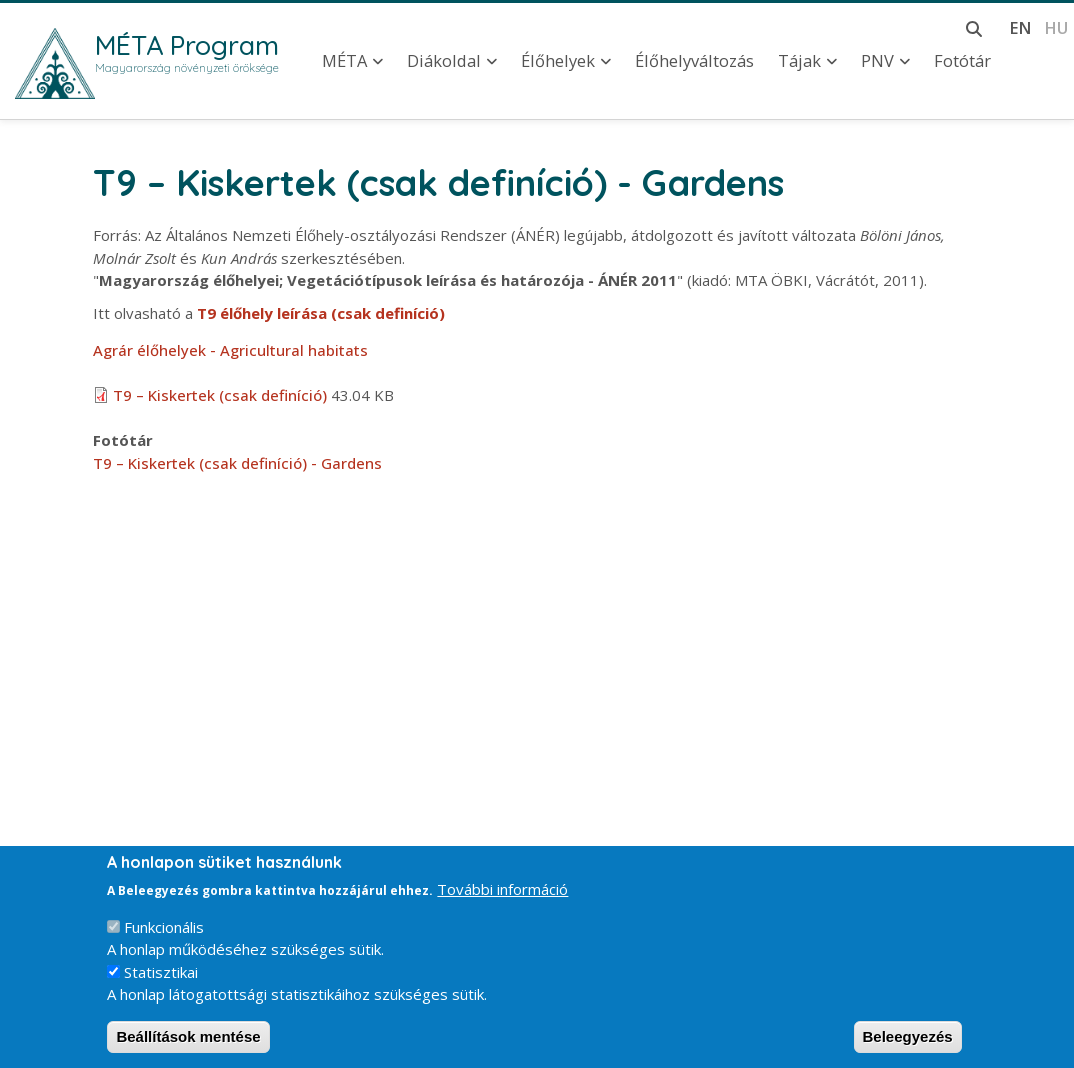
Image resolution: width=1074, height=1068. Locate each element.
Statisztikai (161, 978)
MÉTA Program (187, 45)
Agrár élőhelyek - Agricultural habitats (230, 350)
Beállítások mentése (188, 1042)
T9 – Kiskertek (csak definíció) (220, 395)
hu (1056, 27)
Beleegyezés (908, 1042)
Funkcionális (164, 933)
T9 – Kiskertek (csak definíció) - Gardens (237, 463)
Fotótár (962, 61)
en (1020, 27)
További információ (502, 895)
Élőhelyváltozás (694, 61)
